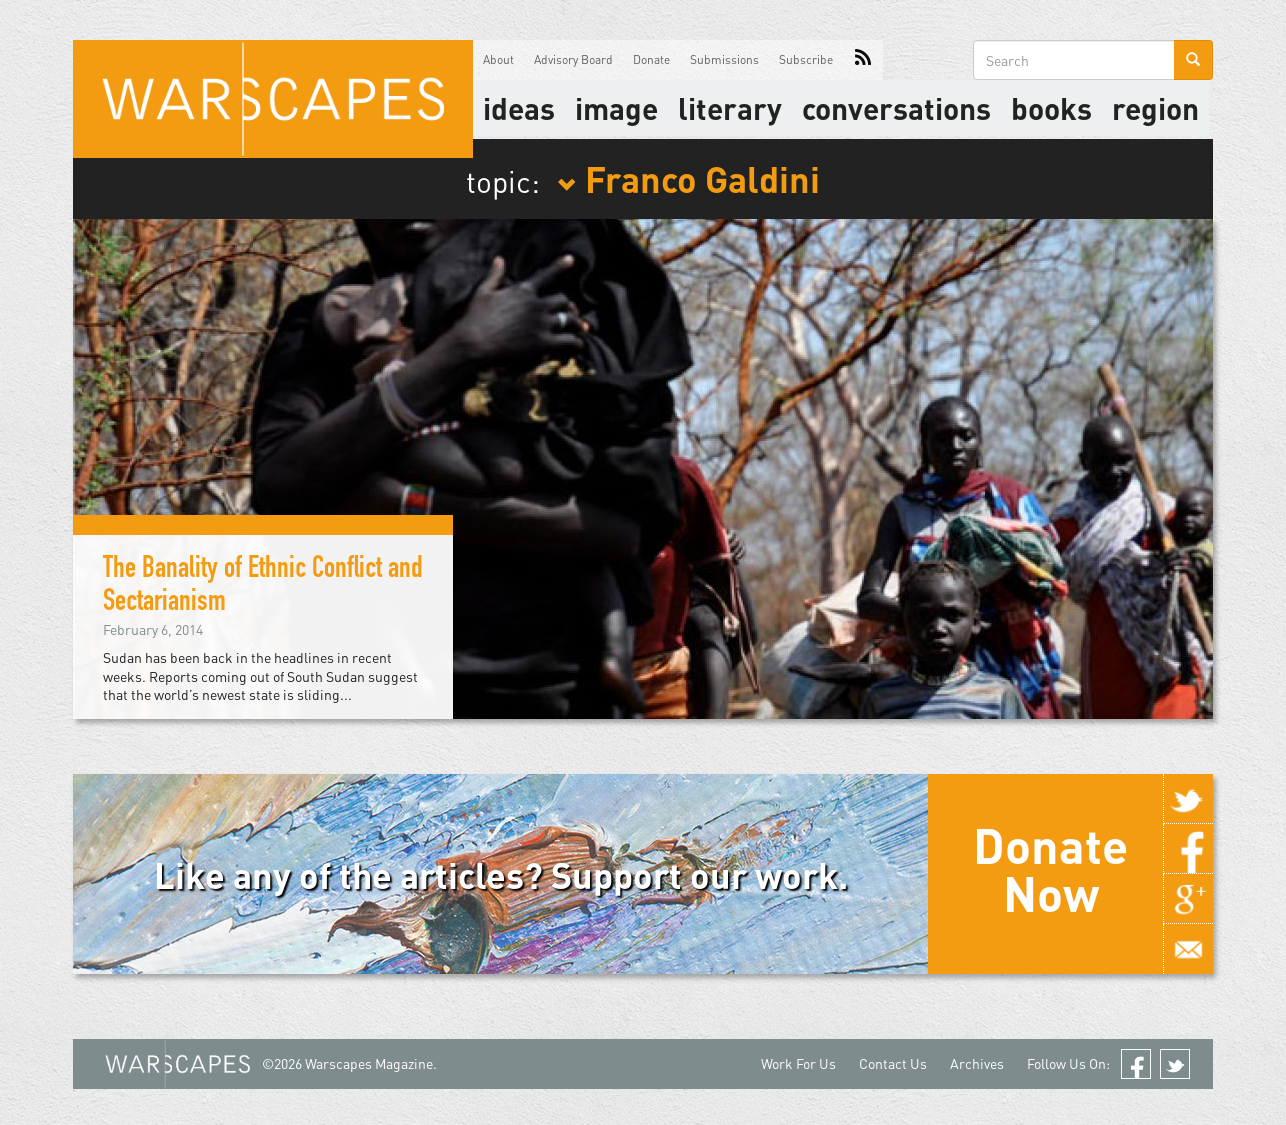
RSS (863, 60)
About (498, 59)
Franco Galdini (688, 178)
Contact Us (893, 1063)
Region (1155, 108)
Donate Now (1050, 869)
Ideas (519, 108)
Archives (977, 1063)
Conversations (896, 108)
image (616, 108)
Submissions (724, 59)
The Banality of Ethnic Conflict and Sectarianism (263, 587)
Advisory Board (573, 59)
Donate (651, 59)
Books (1051, 108)
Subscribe (806, 59)
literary (730, 108)
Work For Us (798, 1063)
